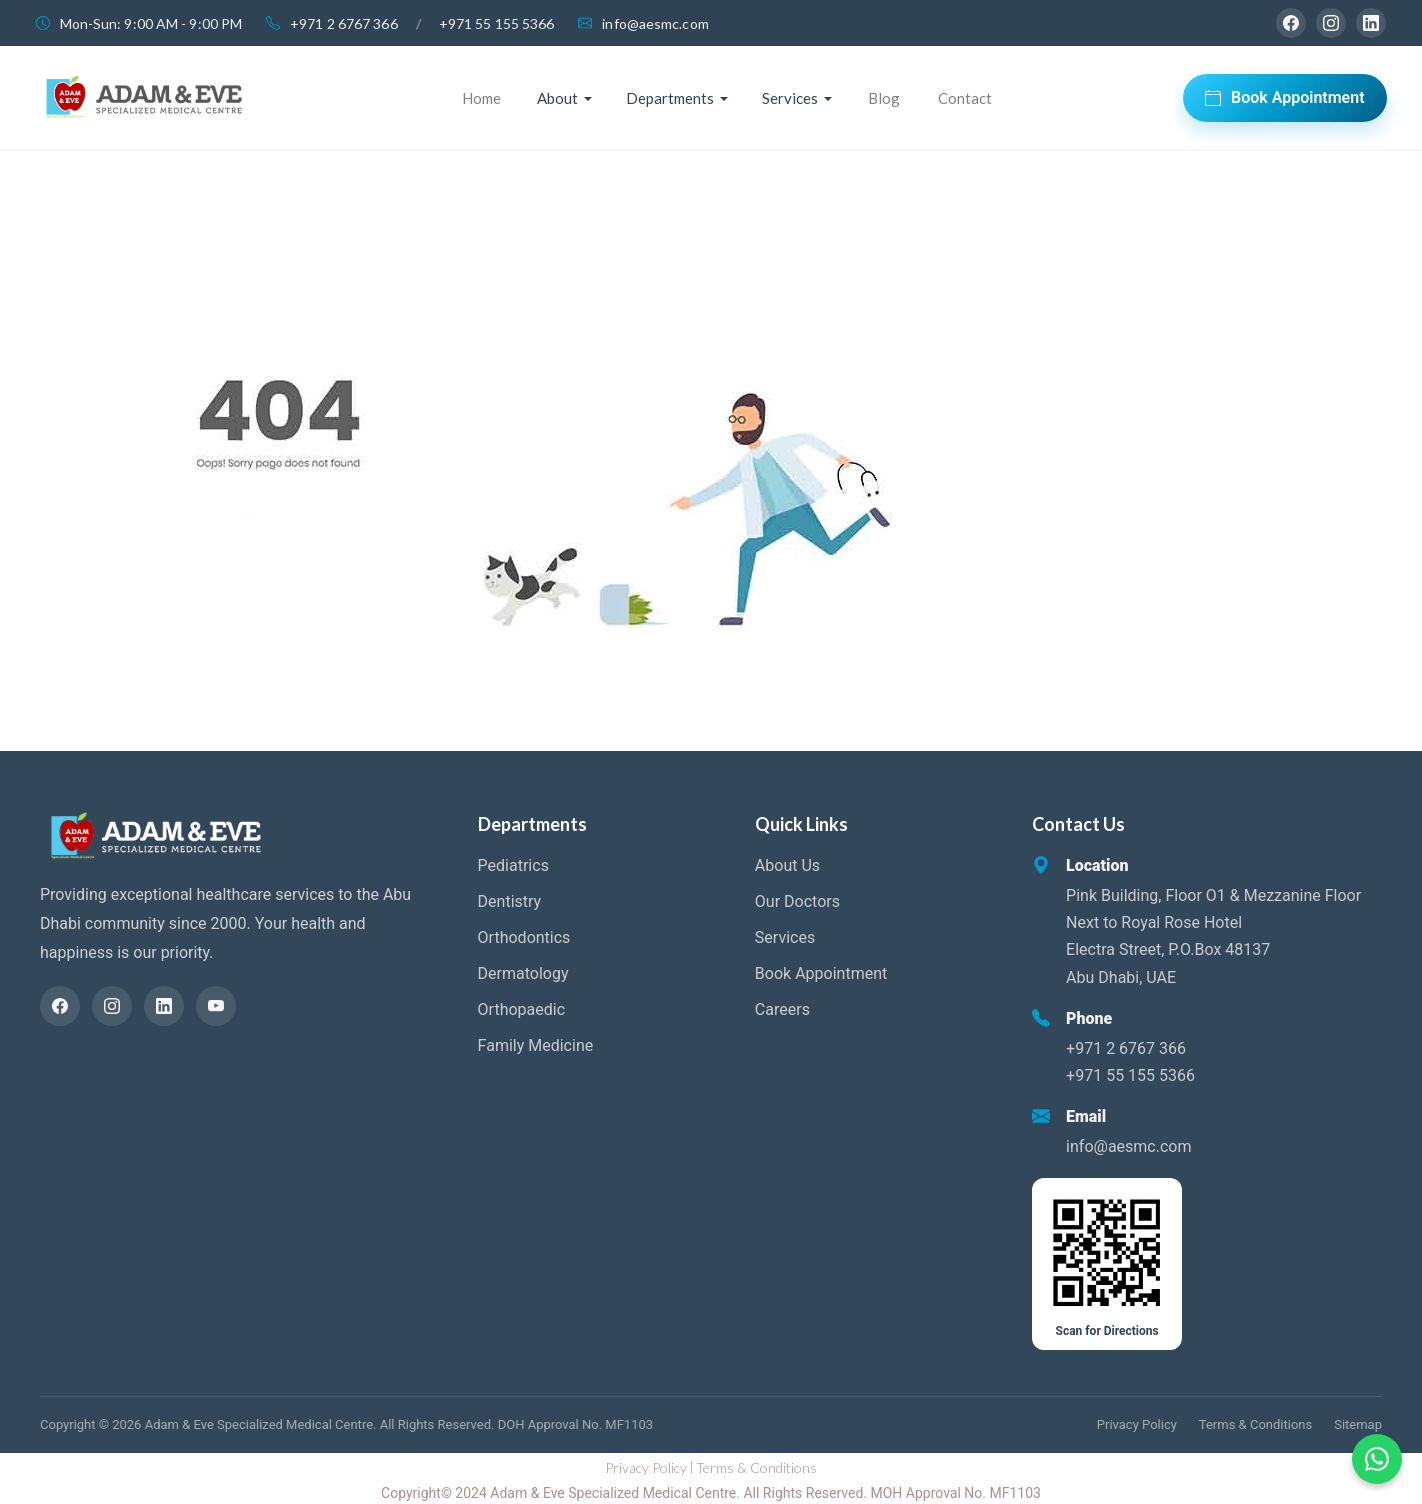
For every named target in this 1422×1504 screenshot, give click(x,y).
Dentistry (510, 901)
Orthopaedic (521, 1009)
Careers (782, 1009)
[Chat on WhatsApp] (1377, 1459)
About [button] (557, 98)
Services (785, 937)
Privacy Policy (1137, 1424)
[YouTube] (216, 1006)
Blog (884, 98)
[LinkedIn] (1371, 23)
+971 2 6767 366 (344, 23)
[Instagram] (1331, 23)
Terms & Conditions (1255, 1424)
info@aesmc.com (655, 23)
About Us (787, 865)
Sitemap (1358, 1424)
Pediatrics (513, 865)
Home (481, 98)
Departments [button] (670, 98)
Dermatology (523, 973)
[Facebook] (1291, 23)
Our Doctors (797, 901)
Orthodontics (524, 937)
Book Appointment (1285, 97)
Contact (965, 98)
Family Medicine (536, 1045)
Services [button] (790, 98)
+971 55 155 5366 (497, 23)
